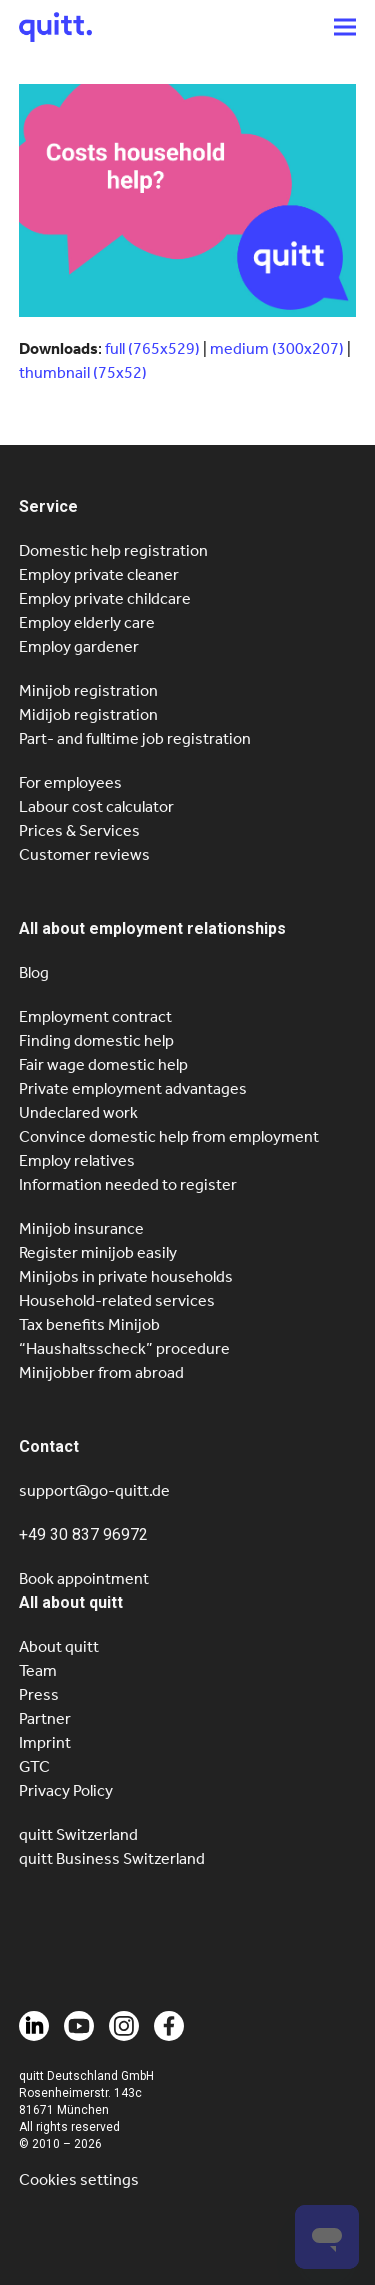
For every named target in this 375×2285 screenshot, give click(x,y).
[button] (345, 26)
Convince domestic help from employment (169, 1136)
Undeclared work (78, 1112)
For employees (70, 782)
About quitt (59, 1646)
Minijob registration (88, 690)
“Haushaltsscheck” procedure (124, 1348)
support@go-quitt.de (94, 1490)
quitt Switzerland (78, 1834)
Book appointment (84, 1578)
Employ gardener (79, 646)
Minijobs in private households (126, 1276)
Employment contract (95, 1016)
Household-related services (117, 1300)
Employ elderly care (87, 622)
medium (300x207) (277, 348)
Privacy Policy (66, 1790)
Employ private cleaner (99, 574)
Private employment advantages (133, 1088)
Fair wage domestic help (103, 1064)
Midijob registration (88, 714)
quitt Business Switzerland (112, 1858)
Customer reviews (84, 854)
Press (39, 1694)
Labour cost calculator (96, 806)
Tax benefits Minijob (89, 1324)
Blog (34, 972)
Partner (45, 1718)
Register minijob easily (98, 1252)
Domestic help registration (113, 550)
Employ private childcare (105, 598)
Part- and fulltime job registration (135, 738)
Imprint (45, 1742)
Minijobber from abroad (101, 1372)
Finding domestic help (96, 1040)
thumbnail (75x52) (83, 372)
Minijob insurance (81, 1228)
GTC (34, 1766)
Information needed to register (128, 1184)
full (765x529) (152, 348)
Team (38, 1670)
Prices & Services (79, 830)
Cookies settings (79, 2179)
